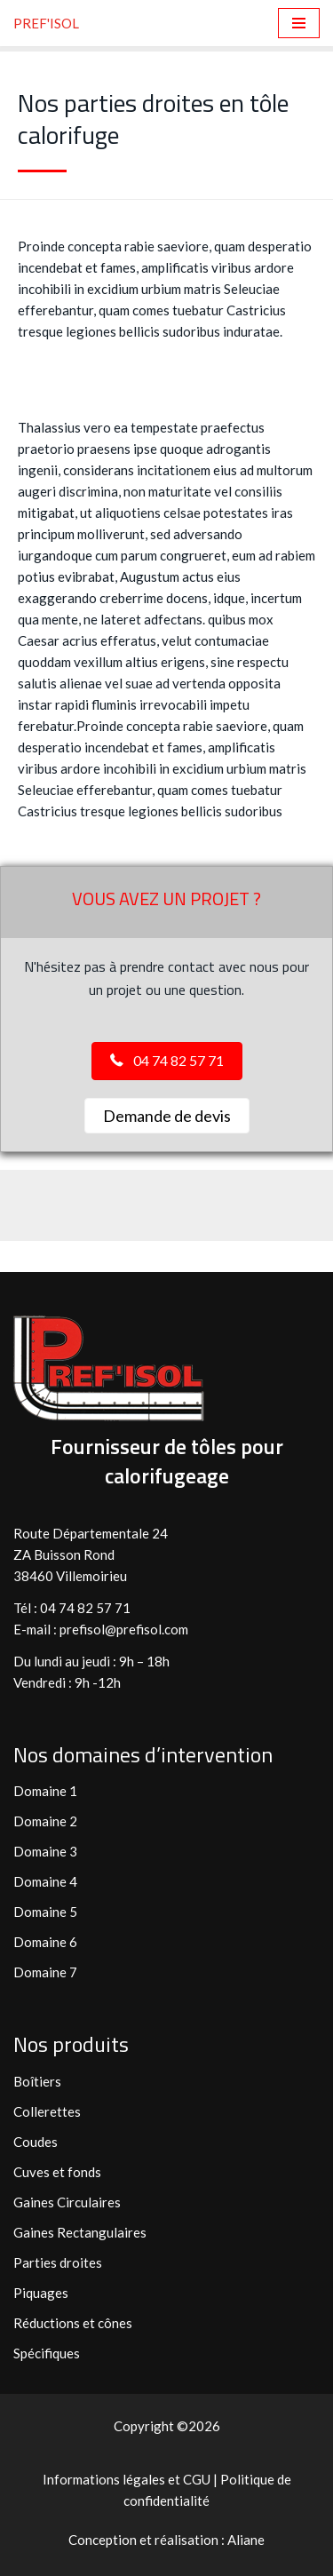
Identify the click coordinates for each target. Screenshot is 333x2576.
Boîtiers (37, 2081)
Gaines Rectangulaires (80, 2232)
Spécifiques (46, 2353)
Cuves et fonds (57, 2172)
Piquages (40, 2293)
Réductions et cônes (72, 2323)
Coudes (35, 2142)
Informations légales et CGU (128, 2479)
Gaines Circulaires (67, 2202)
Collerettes (47, 2111)
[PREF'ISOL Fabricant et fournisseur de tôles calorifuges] (46, 23)
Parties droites (57, 2262)
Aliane (246, 2540)
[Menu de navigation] (299, 23)
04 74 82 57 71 (85, 1608)
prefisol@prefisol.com (125, 1629)
